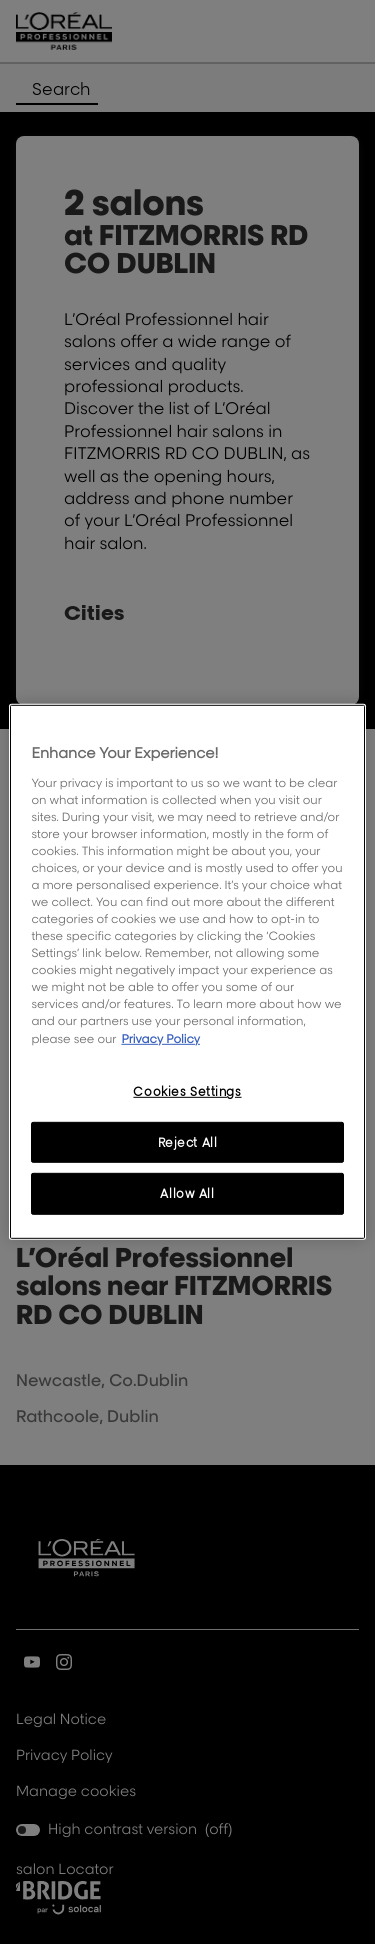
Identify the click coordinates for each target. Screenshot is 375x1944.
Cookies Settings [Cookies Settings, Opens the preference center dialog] (187, 1090)
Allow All (187, 1193)
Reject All (188, 1141)
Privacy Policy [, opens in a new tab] (160, 1037)
